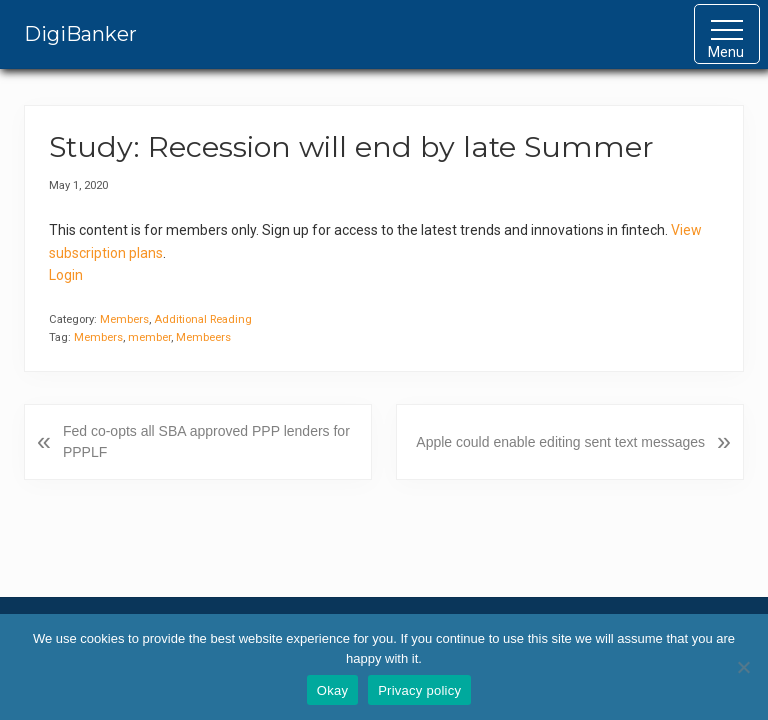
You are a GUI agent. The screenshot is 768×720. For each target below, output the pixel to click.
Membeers (203, 337)
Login (66, 275)
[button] (727, 34)
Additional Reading (203, 319)
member (149, 337)
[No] (743, 667)
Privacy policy (419, 690)
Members (124, 319)
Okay (332, 690)
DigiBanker (80, 34)
